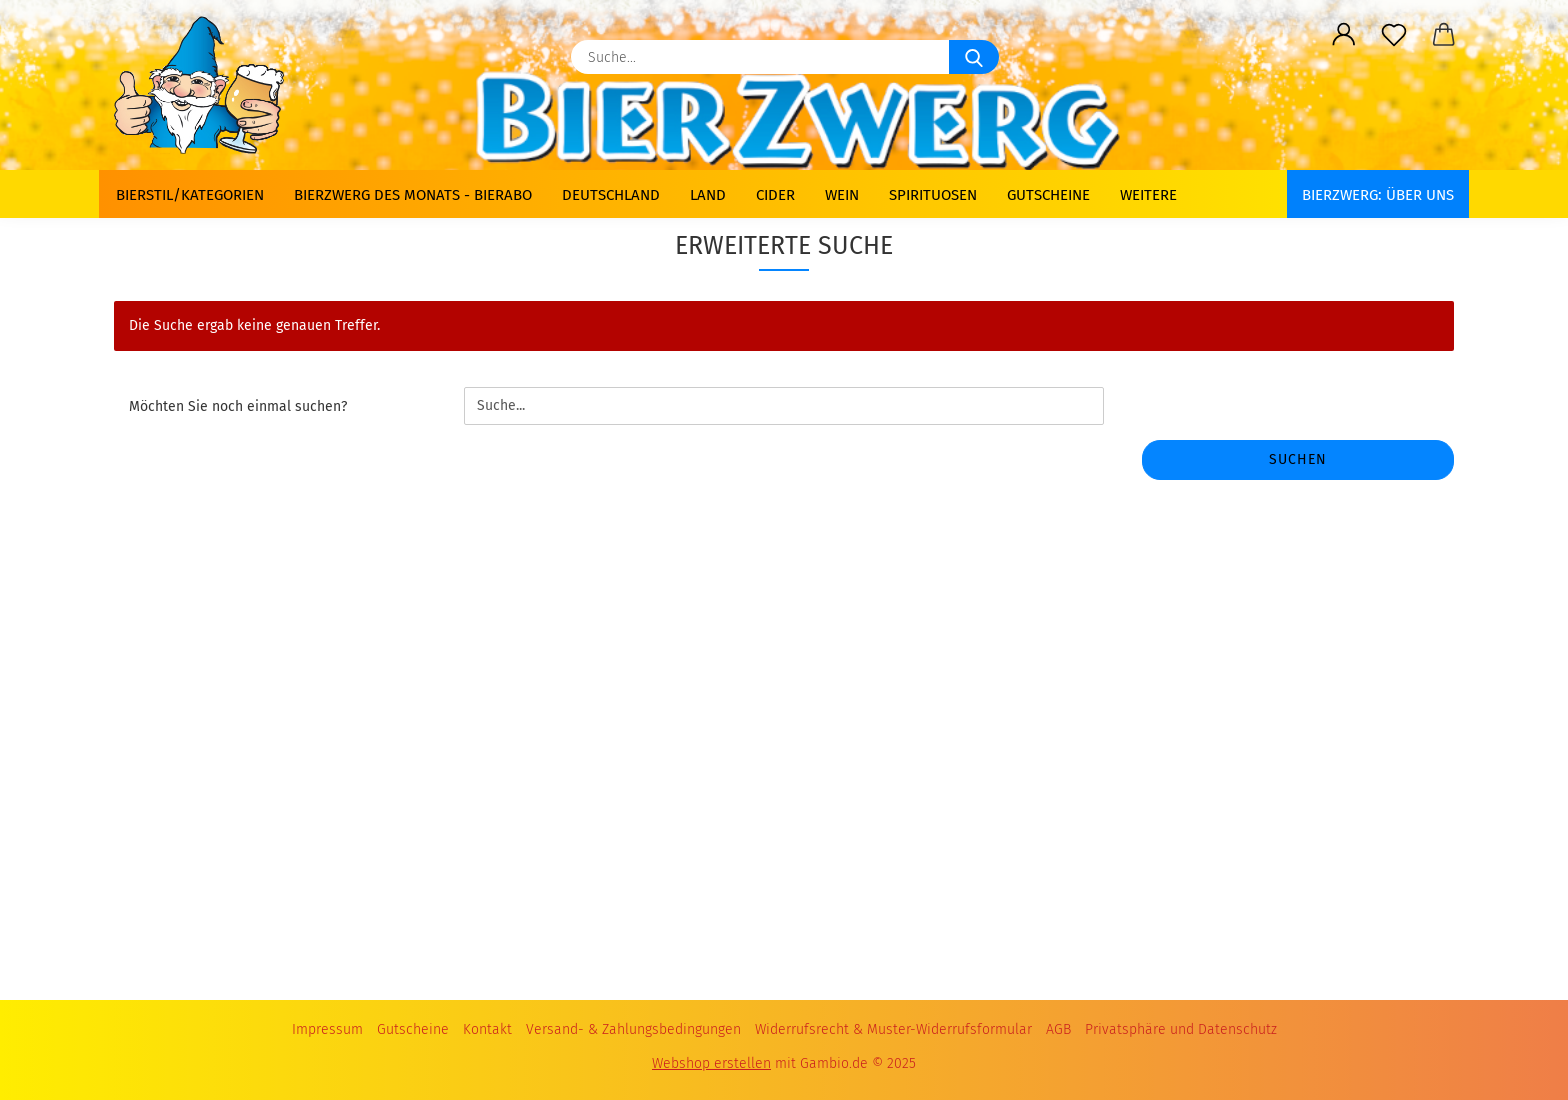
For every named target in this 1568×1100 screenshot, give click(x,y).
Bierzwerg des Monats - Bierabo (413, 195)
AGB (1058, 1029)
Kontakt (487, 1029)
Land (708, 195)
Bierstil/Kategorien (190, 195)
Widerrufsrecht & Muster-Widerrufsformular (893, 1029)
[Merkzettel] (1394, 35)
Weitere (1148, 195)
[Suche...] (974, 57)
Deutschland (611, 195)
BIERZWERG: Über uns (1378, 195)
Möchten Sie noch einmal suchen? (238, 406)
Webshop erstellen (711, 1063)
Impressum (327, 1029)
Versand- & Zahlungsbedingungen (633, 1029)
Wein (842, 195)
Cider (775, 195)
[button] (1344, 35)
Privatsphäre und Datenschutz (1181, 1029)
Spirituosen (933, 195)
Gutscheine (1048, 195)
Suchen (1298, 459)
